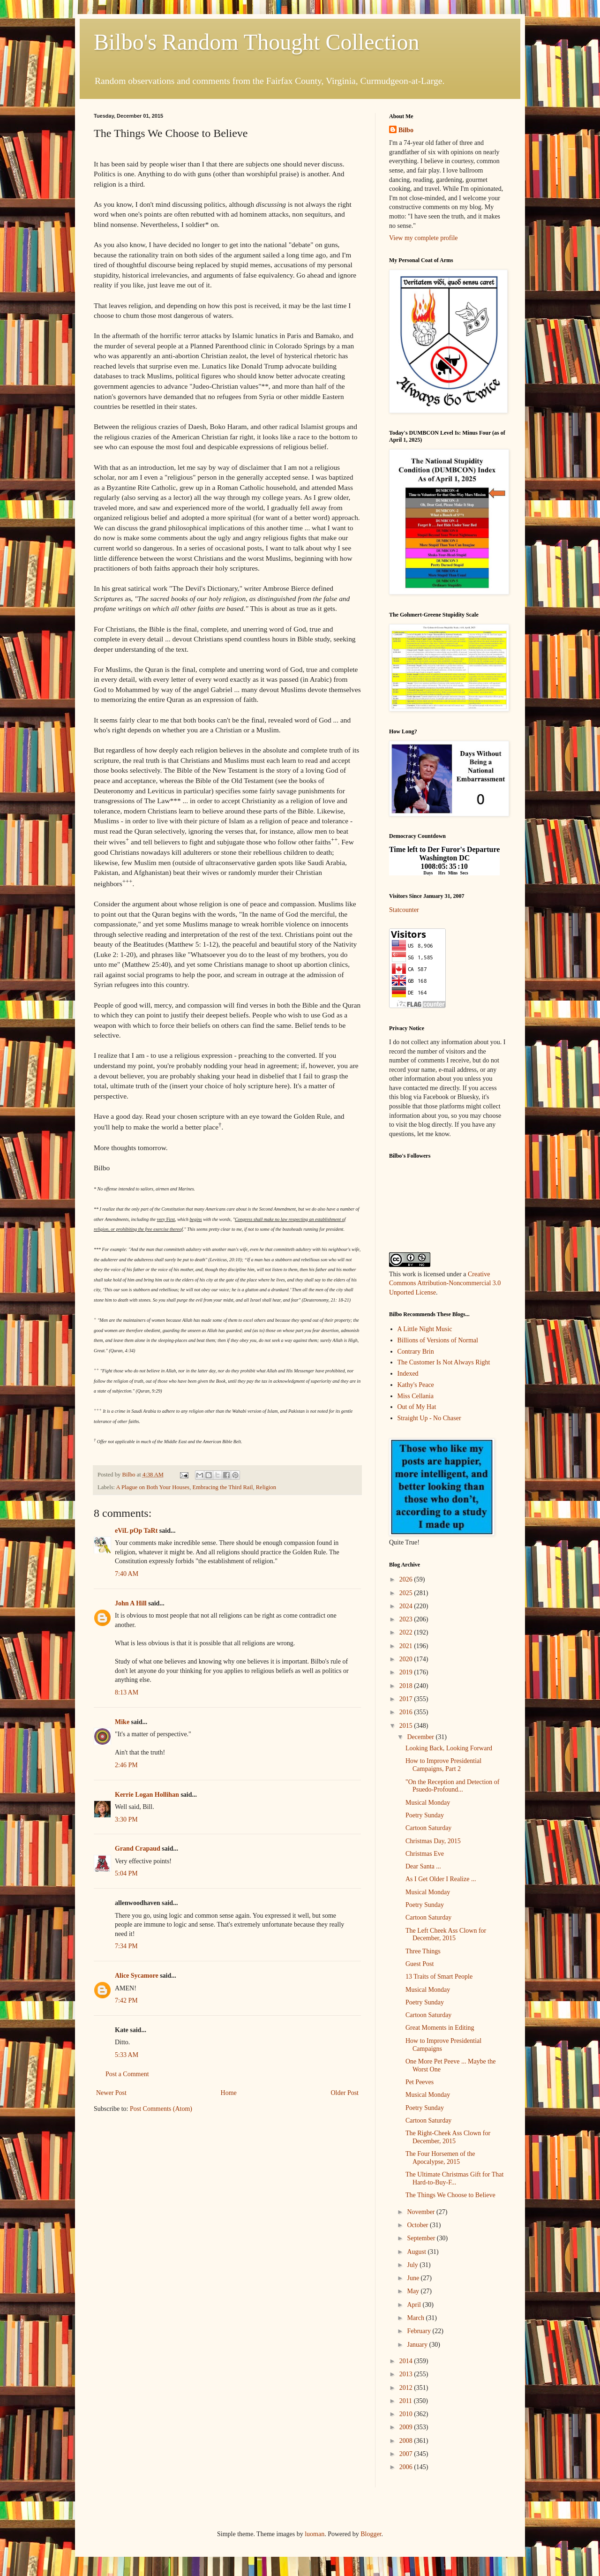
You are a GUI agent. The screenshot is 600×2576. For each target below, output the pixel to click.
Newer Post (111, 2092)
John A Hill (131, 1603)
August (417, 2251)
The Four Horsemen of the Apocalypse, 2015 (440, 2157)
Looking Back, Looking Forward (448, 1748)
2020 (406, 1659)
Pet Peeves (419, 2082)
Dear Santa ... (423, 1866)
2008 (406, 2440)
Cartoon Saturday (428, 1827)
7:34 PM (126, 1946)
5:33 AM (126, 2054)
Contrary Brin (416, 1351)
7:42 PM (126, 2000)
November (421, 2211)
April (414, 2304)
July (413, 2264)
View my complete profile (423, 237)
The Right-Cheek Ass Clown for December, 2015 (447, 2137)
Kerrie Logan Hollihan (147, 1794)
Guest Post (419, 1963)
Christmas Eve (424, 1853)
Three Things (423, 1951)
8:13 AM (126, 1692)
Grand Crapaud (137, 1848)
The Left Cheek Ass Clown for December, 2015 (445, 1934)
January (418, 2344)
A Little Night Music (425, 1329)
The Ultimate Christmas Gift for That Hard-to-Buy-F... (454, 2178)
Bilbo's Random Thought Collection (256, 42)
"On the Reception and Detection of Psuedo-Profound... (452, 1785)
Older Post (345, 2092)
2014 (406, 2361)
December (421, 1736)
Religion (266, 1487)
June (413, 2278)
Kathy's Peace (416, 1384)
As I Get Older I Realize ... (440, 1879)
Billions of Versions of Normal (438, 1340)
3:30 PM (126, 1819)
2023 (406, 1619)
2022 (406, 1632)
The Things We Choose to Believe (450, 2195)
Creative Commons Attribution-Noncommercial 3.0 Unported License (445, 1283)
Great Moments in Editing (439, 2027)
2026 (406, 1579)
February (419, 2331)
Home (229, 2092)
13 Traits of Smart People (438, 1976)
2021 (406, 1646)
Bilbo (405, 130)
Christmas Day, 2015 (433, 1841)
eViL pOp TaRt (136, 1530)
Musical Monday (427, 1802)
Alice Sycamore (136, 1975)
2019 (406, 1672)
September (421, 2238)
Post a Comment (127, 2074)
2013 (406, 2374)
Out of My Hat (417, 1406)
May (413, 2291)
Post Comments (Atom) (161, 2108)
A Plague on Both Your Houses (153, 1487)
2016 (406, 1712)
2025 (406, 1593)
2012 (406, 2387)
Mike (122, 1721)
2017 (406, 1698)
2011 (406, 2400)
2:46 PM (126, 1765)
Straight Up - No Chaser (429, 1418)
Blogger (370, 2534)
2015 (406, 1725)
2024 (406, 1606)
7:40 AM (126, 1573)
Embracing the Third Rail (223, 1487)
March (416, 2317)
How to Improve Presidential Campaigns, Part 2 (443, 1764)
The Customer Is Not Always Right (444, 1362)
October (418, 2225)
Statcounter (404, 909)
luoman (314, 2534)
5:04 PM (126, 1873)
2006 (406, 2467)
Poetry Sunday (424, 1815)
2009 (406, 2427)
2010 (406, 2414)
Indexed (408, 1373)
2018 (406, 1685)
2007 (406, 2453)
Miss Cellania (416, 1396)
